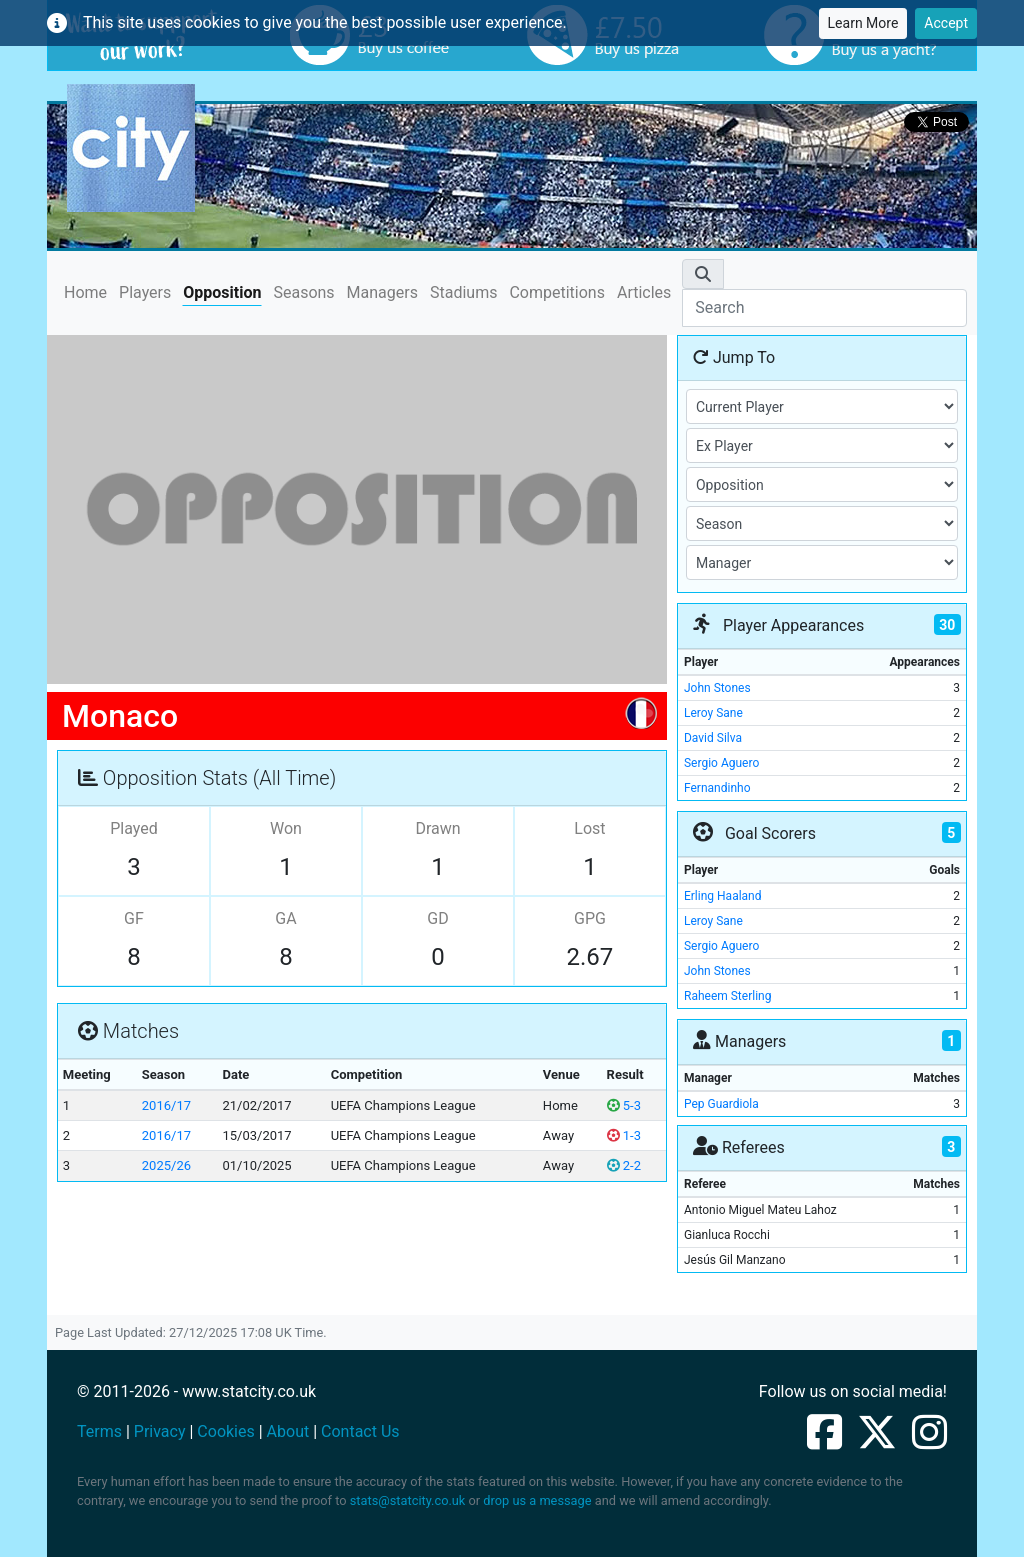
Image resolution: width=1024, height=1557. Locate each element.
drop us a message (537, 1500)
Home (85, 291)
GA (285, 918)
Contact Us (360, 1431)
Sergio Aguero (721, 763)
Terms (99, 1431)
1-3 (624, 1135)
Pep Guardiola (721, 1104)
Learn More (863, 23)
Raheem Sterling (727, 996)
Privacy (160, 1431)
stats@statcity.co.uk (408, 1500)
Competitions (557, 292)
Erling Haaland (723, 896)
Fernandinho (717, 788)
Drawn (437, 828)
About (288, 1431)
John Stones (717, 688)
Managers (382, 292)
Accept (946, 23)
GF (134, 918)
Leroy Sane (713, 713)
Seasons (303, 292)
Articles (644, 292)
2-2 (624, 1165)
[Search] (824, 308)
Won (286, 828)
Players (145, 292)
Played (134, 828)
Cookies (225, 1431)
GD (437, 918)
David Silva (713, 738)
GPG (590, 918)
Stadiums (463, 292)
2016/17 (166, 1105)
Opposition (222, 292)
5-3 (624, 1105)
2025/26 (166, 1165)
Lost (589, 828)
